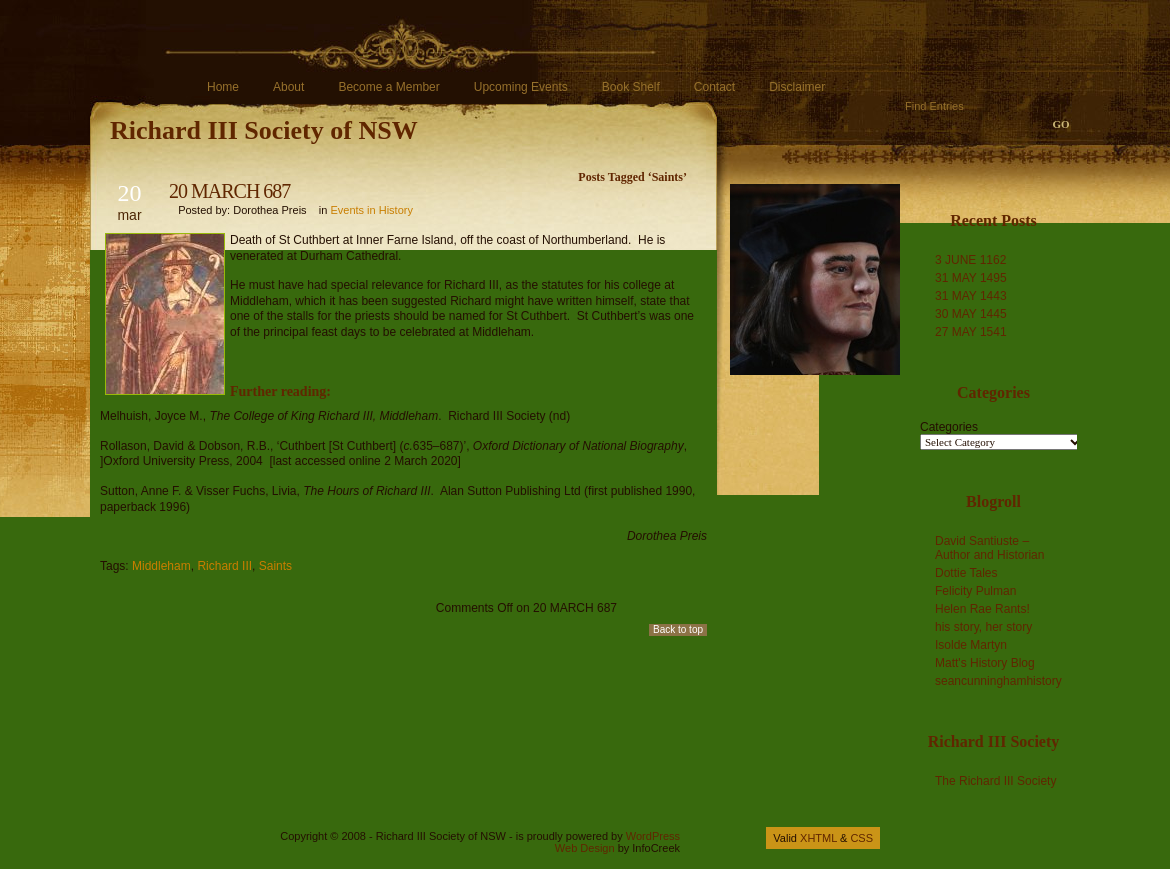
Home (223, 87)
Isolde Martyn (971, 645)
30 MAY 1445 (971, 314)
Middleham (161, 566)
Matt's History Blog (985, 663)
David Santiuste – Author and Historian (989, 548)
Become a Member (388, 87)
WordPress (653, 836)
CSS (861, 838)
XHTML (818, 838)
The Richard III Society (995, 781)
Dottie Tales (966, 573)
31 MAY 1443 (971, 296)
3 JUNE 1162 (970, 260)
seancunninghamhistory (998, 681)
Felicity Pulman (975, 591)
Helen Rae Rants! (982, 609)
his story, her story (983, 627)
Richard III (224, 566)
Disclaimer (797, 87)
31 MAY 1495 (971, 278)
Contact (714, 87)
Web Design (585, 848)
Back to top (678, 629)
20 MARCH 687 (229, 191)
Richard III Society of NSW (264, 130)
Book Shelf (631, 87)
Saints (275, 566)
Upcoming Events (521, 87)
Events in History (371, 210)
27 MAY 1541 (971, 332)
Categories (949, 427)
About (288, 87)
